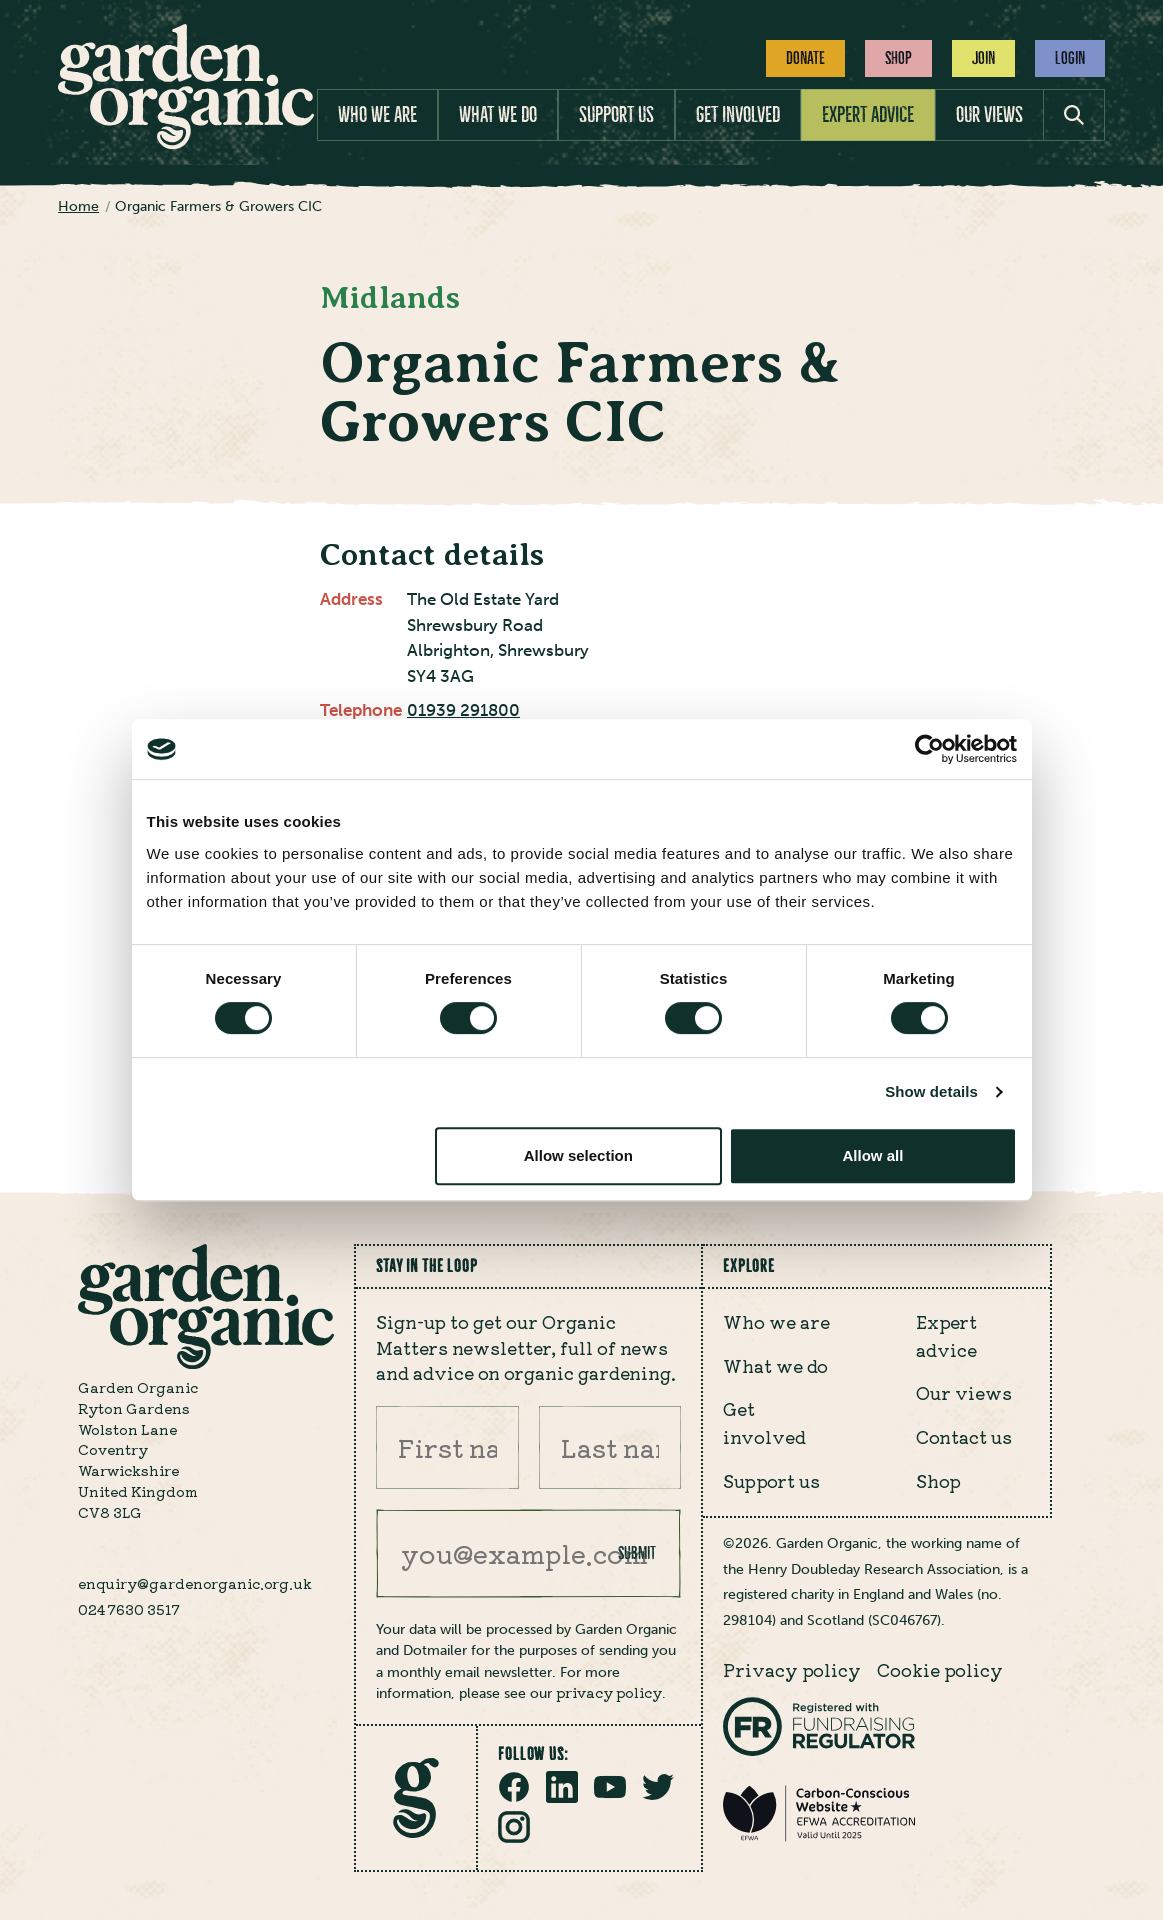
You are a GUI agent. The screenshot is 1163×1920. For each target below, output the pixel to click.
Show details (931, 1091)
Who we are (377, 115)
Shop (898, 58)
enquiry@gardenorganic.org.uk (195, 1583)
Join (983, 58)
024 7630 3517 (129, 1609)
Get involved (738, 115)
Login (1070, 58)
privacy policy (609, 1692)
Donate (805, 58)
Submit (637, 1553)
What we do (498, 115)
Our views (989, 115)
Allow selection (578, 1155)
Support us (616, 115)
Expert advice (868, 115)
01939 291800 (463, 710)
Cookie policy (940, 1669)
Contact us (964, 1436)
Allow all (873, 1155)
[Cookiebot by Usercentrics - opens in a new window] (929, 749)
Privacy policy (792, 1669)
